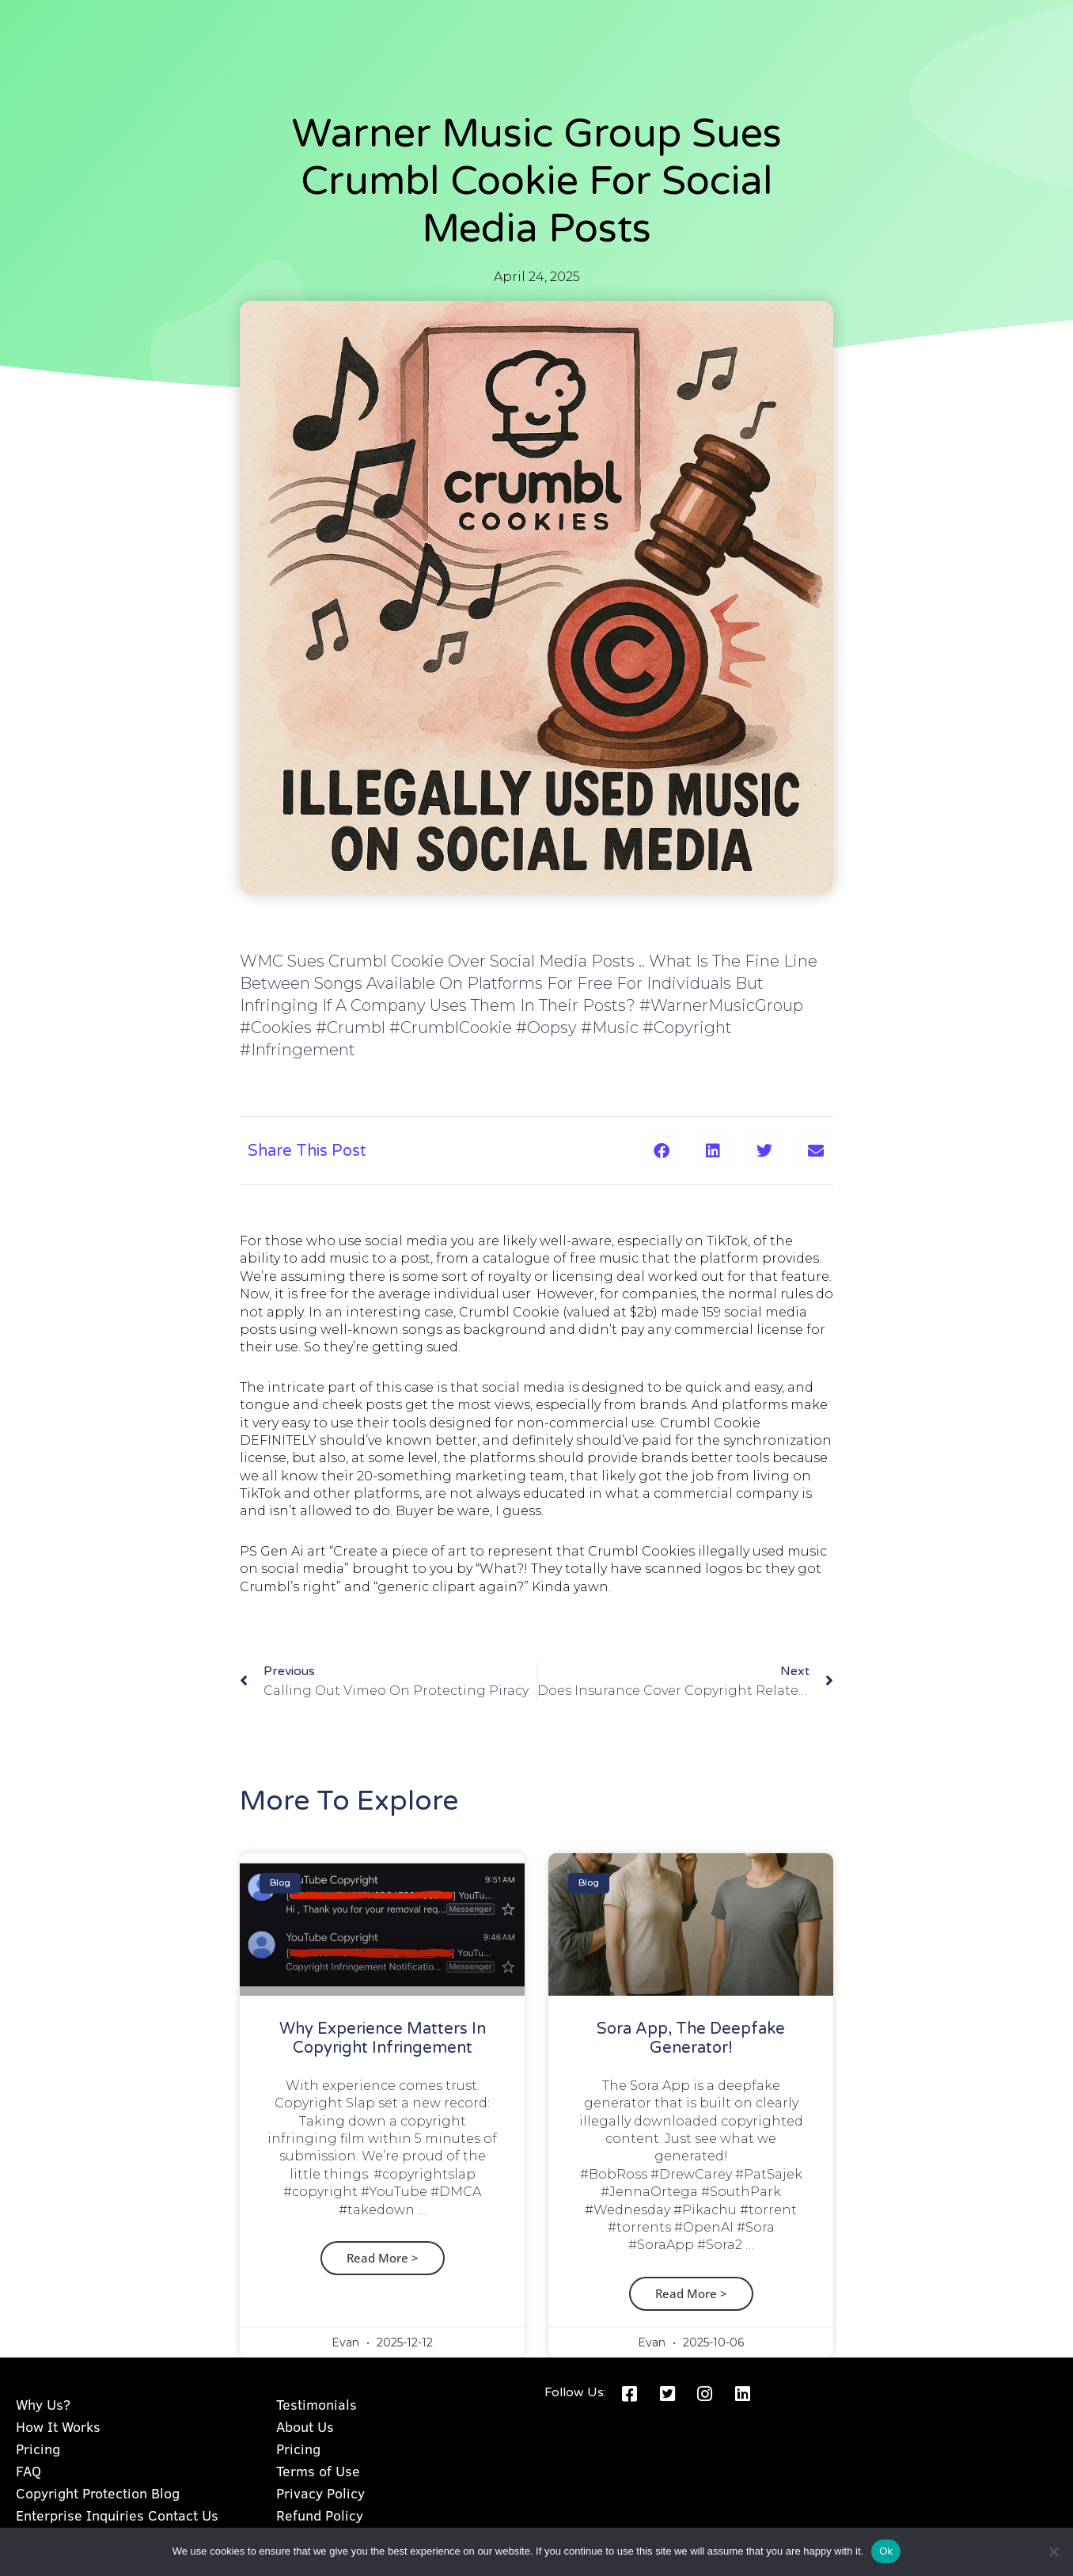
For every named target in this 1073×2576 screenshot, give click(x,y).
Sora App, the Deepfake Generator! (691, 2038)
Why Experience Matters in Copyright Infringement (382, 2038)
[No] (1053, 2551)
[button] (661, 1150)
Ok (886, 2551)
